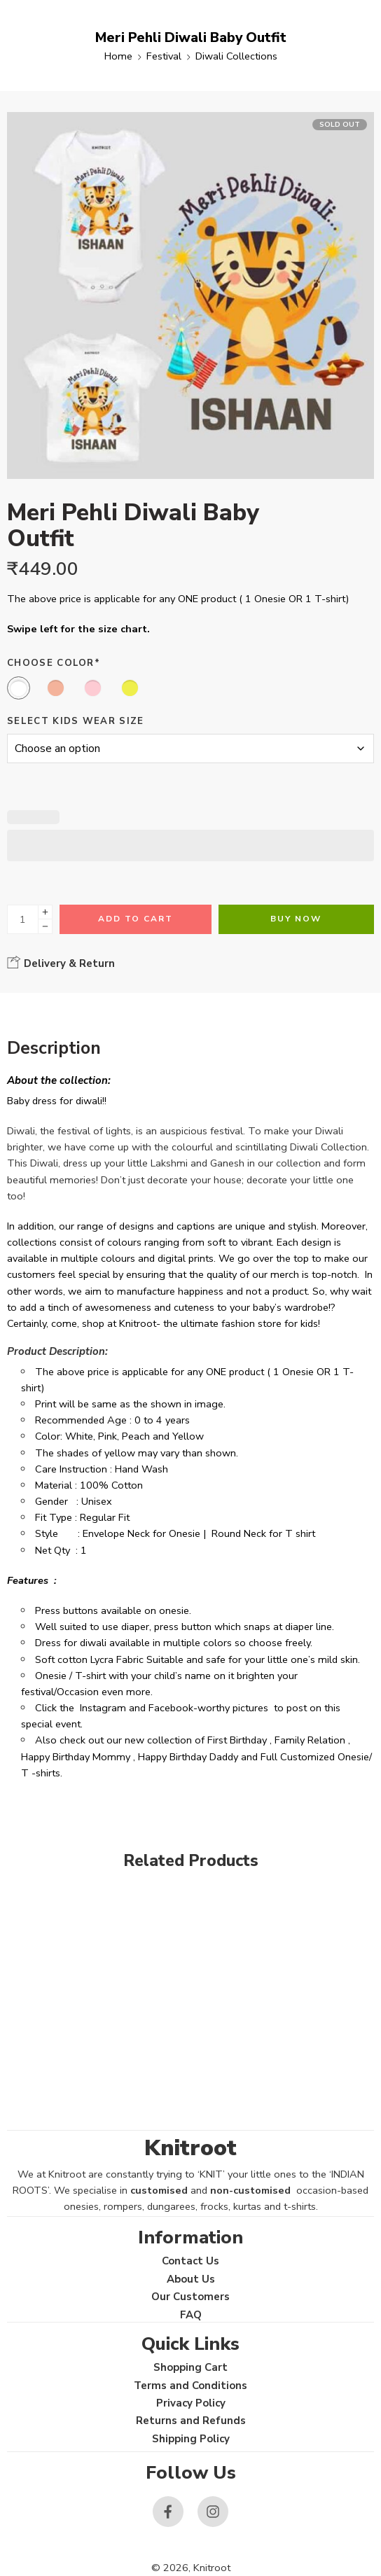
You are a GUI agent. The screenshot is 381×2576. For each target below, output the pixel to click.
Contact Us (190, 2261)
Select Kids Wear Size (75, 721)
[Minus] (45, 926)
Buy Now (295, 918)
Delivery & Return (61, 962)
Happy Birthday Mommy (75, 1757)
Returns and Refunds (191, 2421)
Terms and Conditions (190, 2386)
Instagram (103, 1708)
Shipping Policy (191, 2439)
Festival (163, 56)
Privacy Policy (191, 2403)
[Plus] (45, 912)
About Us (191, 2279)
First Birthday (237, 1740)
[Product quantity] (23, 919)
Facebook (170, 1708)
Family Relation (310, 1740)
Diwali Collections (236, 56)
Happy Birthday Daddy (188, 1757)
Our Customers (190, 2297)
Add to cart (135, 918)
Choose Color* (53, 663)
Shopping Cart (190, 2367)
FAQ (191, 2315)
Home (118, 56)
